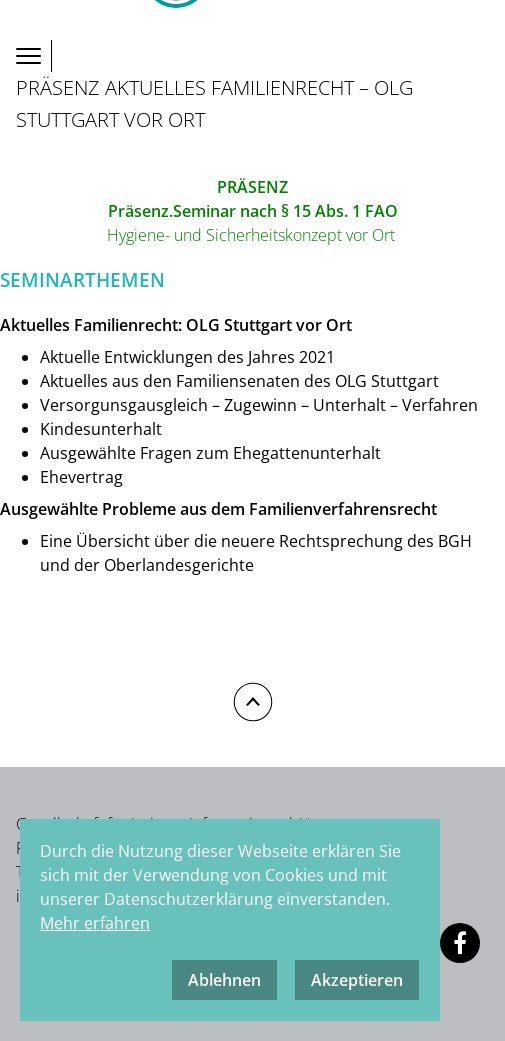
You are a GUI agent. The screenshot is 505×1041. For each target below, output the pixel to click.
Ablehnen (224, 980)
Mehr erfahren (95, 923)
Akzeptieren (357, 980)
